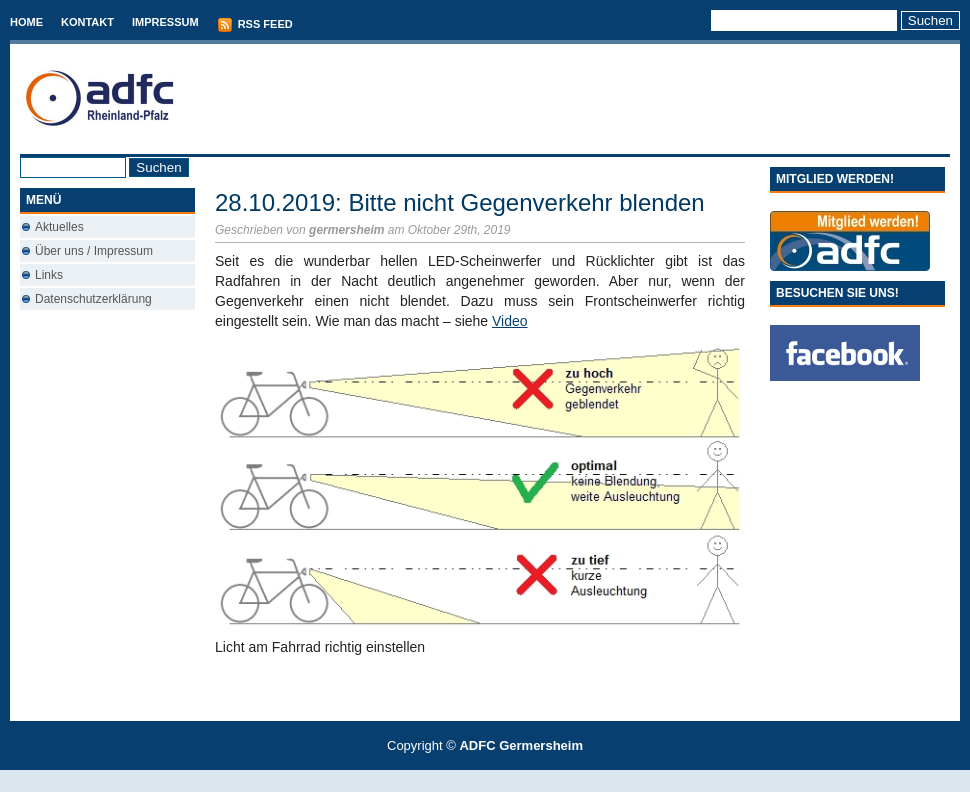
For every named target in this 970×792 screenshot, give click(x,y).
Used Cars (505, 780)
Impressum (165, 22)
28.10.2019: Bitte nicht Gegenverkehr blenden (460, 202)
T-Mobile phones (468, 780)
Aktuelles (59, 227)
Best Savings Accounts (486, 780)
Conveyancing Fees (496, 780)
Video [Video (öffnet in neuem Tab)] (510, 321)
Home (26, 22)
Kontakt (87, 22)
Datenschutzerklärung (93, 299)
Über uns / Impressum (94, 251)
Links (49, 275)
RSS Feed (255, 25)
